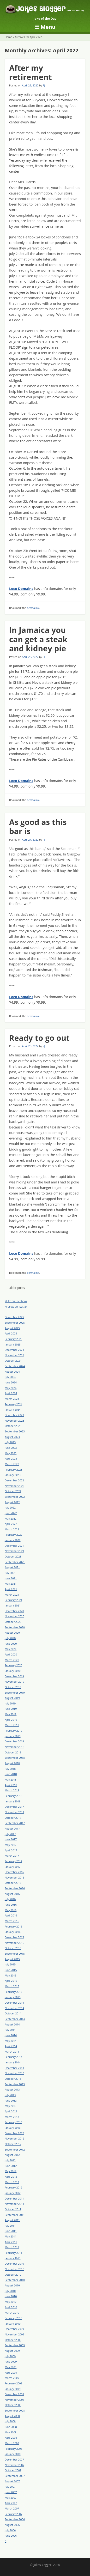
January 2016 (12, 1932)
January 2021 (12, 1605)
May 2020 (11, 1649)
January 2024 (12, 1409)
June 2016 (11, 1904)
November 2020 (14, 1616)
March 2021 (12, 1594)
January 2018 (12, 1801)
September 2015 (15, 1953)
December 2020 (14, 1611)
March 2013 (12, 2117)
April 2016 (11, 1915)
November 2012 (14, 2138)
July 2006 (10, 2530)
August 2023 (12, 1437)
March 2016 (12, 1921)
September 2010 (15, 2280)
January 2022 (12, 1540)
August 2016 (12, 1894)
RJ (44, 85)
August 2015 (12, 1959)
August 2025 (12, 1328)
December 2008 (14, 2394)
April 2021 (11, 1589)
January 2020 (12, 1671)
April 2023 (11, 1458)
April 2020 (11, 1654)
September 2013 (15, 2084)
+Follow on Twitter (16, 1306)
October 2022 (13, 1491)
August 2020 (12, 1632)
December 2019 (14, 1676)
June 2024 (11, 1382)
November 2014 (14, 2008)
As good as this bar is (38, 826)
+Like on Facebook (16, 1301)
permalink (33, 608)
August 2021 (12, 1567)
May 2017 (11, 1845)
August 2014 (12, 2024)
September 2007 (15, 2476)
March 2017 (12, 1855)
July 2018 (10, 1768)
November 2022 (14, 1486)
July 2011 (10, 2225)
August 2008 (12, 2416)
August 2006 (12, 2525)
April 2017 (11, 1850)
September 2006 (15, 2519)
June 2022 (11, 1513)
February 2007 (13, 2514)
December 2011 (14, 2198)
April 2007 (11, 2503)
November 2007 (14, 2465)
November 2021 (14, 1551)
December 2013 (14, 2068)
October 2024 (13, 1360)
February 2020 (13, 1665)
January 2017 (12, 1866)
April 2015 (11, 1980)
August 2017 (12, 1828)
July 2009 (10, 2356)
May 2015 (11, 1975)
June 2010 (11, 2296)
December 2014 (14, 2002)
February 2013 (13, 2122)
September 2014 (15, 2019)
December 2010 (14, 2263)
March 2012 (12, 2182)
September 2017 (15, 1823)
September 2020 (15, 1627)
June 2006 (11, 2535)
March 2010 (12, 2312)
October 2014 (13, 2013)
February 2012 (13, 2187)
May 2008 (11, 2432)
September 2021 (15, 1562)
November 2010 (14, 2269)
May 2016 (11, 1910)
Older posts (15, 1288)
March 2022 (12, 1529)
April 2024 (11, 1393)
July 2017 (10, 1834)
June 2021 (11, 1578)
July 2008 (10, 2421)
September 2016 (15, 1888)
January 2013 (12, 2127)
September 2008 (15, 2410)
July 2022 (10, 1507)
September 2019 (15, 1692)
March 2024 (12, 1398)
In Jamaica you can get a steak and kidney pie (38, 639)
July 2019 (10, 1703)
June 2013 (11, 2100)
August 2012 (12, 2155)
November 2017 (14, 1812)
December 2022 (14, 1480)
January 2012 (12, 2193)
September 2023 (15, 1431)
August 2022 (12, 1502)
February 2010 (13, 2318)
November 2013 (14, 2073)
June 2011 (11, 2231)
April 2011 (11, 2242)
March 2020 (12, 1660)
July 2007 (10, 2486)
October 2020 (13, 1622)
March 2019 (12, 1725)
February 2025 (13, 1339)
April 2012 (11, 2176)
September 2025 (15, 1322)
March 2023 (12, 1464)
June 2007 (11, 2492)
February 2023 (13, 1469)
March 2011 (12, 2247)
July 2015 (10, 1964)
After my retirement (30, 72)
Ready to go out (39, 1037)
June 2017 (11, 1839)
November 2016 (14, 1877)
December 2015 (14, 1937)
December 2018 (14, 1741)
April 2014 (11, 2046)
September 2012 (15, 2149)
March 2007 (12, 2508)
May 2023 (11, 1453)
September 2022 (15, 1496)
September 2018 (15, 1757)
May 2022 (11, 1518)
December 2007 (14, 2459)
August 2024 (12, 1371)
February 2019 (13, 1730)
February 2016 (13, 1926)
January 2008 (12, 2454)
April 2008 (11, 2437)
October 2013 (13, 2078)
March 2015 (12, 1986)
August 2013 (12, 2089)
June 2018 (11, 1774)
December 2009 (14, 2329)
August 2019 (12, 1698)
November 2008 (14, 2399)
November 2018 (14, 1747)
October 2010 (13, 2274)
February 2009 (13, 2383)
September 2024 (15, 1366)
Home (8, 37)
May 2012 (11, 2171)
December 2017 (14, 1806)
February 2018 (13, 1796)
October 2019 (13, 1687)
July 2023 (10, 1442)
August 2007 (12, 2481)
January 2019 (12, 1736)
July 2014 (10, 2029)
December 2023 (14, 1415)
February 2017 (13, 1861)
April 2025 (11, 1333)
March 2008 (12, 2443)
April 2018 (11, 1785)
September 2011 (15, 2215)
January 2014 (12, 2062)
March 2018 (12, 1790)
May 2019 (11, 1714)
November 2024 (14, 1355)
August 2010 (12, 2285)
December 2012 (14, 2133)
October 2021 (13, 1556)
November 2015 (14, 1943)
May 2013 (11, 2106)
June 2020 (11, 1643)
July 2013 (10, 2095)
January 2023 (12, 1475)
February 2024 (13, 1404)
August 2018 (12, 1763)
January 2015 (12, 1997)
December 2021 (14, 1545)
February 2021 (13, 1600)
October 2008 (13, 2405)
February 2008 (13, 2448)
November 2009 (14, 2334)
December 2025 (14, 1317)
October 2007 (13, 2470)
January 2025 (12, 1344)
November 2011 (14, 2204)
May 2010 (11, 2301)
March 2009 (12, 2378)
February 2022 (13, 1534)
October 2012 (13, 2144)
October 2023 (13, 1426)
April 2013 (11, 2111)
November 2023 (14, 1420)
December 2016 (14, 1872)
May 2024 (11, 1388)
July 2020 (10, 1638)
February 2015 (13, 1992)
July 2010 (10, 2291)
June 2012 (11, 2166)
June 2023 (11, 1447)
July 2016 (10, 1899)
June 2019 (11, 1708)
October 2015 (13, 1948)
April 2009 (11, 2372)
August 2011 (12, 2220)
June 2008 (11, 2427)
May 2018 (11, 1779)
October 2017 (13, 1817)
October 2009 (13, 2340)
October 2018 (13, 1752)
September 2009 (15, 2345)
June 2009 (11, 2361)
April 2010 (11, 2307)
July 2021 (10, 1573)
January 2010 (12, 2323)
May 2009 (11, 2367)
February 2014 (13, 2057)
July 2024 (10, 1377)
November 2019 (14, 1681)
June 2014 (11, 2035)
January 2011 (12, 2258)
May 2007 (11, 2497)
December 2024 (14, 1350)
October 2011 (13, 2209)
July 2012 (10, 2160)
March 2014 (12, 2051)
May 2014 (11, 2041)
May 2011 (11, 2236)
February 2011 (13, 2253)
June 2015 (11, 1970)
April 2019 (11, 1719)
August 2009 (12, 2350)
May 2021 (11, 1583)
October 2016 (13, 1883)
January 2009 (12, 2389)
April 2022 (11, 1524)
